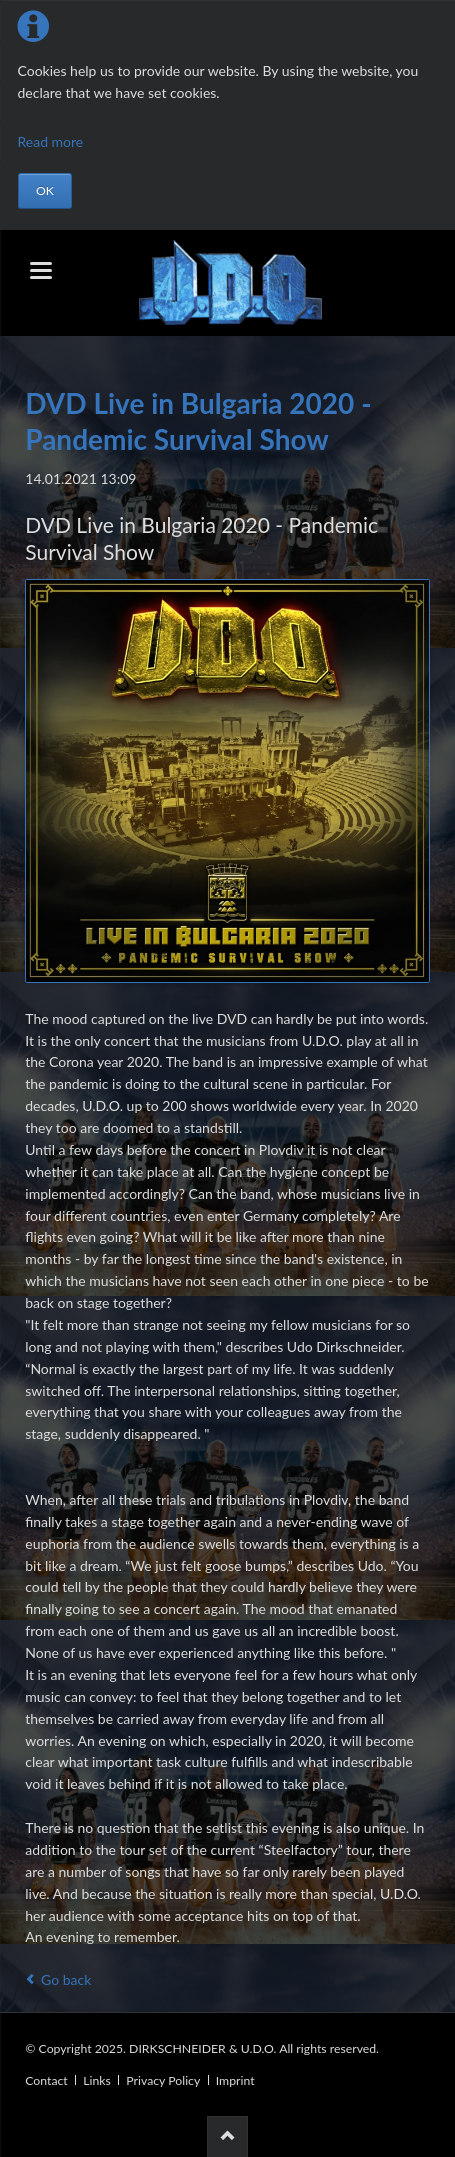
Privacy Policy (163, 2080)
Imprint (235, 2080)
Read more (51, 141)
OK (45, 190)
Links (97, 2080)
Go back (66, 1979)
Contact (46, 2080)
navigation (41, 270)
